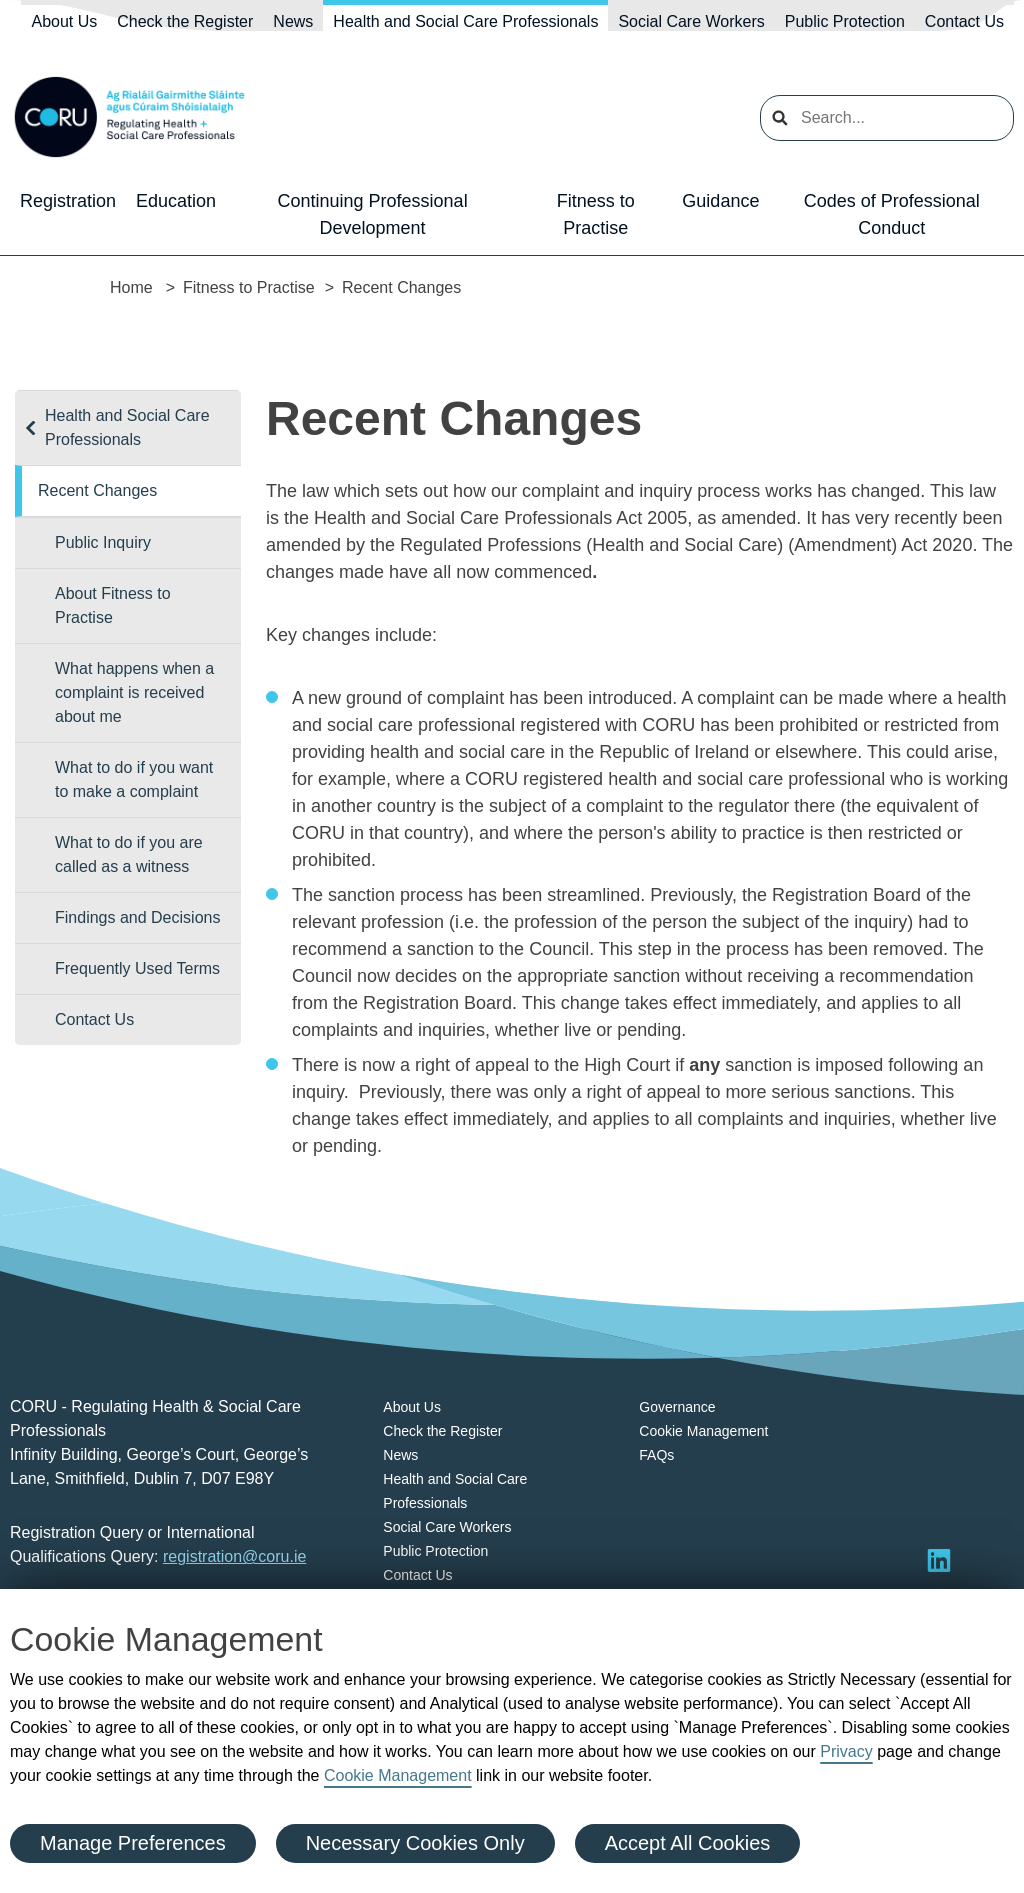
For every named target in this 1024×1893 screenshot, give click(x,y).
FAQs (656, 1455)
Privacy (846, 1751)
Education (176, 201)
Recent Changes (97, 490)
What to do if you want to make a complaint (134, 779)
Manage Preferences (133, 1843)
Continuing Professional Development (373, 214)
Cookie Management (398, 1775)
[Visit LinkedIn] (939, 1560)
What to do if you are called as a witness (129, 854)
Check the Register (185, 21)
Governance (677, 1407)
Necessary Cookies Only (415, 1843)
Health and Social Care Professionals (465, 21)
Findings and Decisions (137, 917)
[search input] (887, 118)
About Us (64, 21)
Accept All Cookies (688, 1843)
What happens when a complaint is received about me (134, 692)
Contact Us (964, 21)
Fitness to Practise (596, 214)
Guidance (720, 201)
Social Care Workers (691, 21)
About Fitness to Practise (113, 605)
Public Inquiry (103, 542)
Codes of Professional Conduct (892, 214)
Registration (68, 201)
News (293, 21)
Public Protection (845, 21)
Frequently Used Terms (137, 968)
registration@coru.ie (234, 1556)
